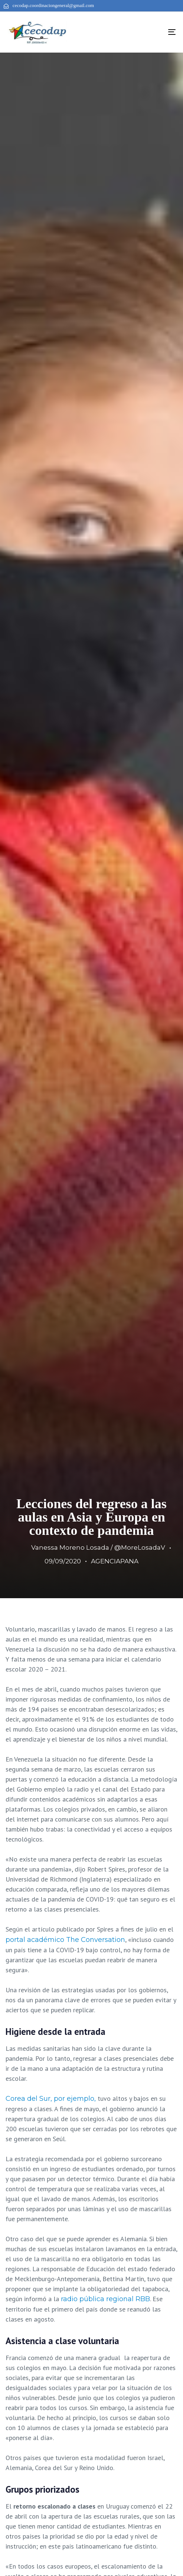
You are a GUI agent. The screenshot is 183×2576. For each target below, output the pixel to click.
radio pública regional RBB (104, 2299)
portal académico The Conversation (65, 1940)
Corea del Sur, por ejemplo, (51, 2099)
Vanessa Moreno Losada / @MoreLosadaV (98, 1547)
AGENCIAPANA (114, 1561)
